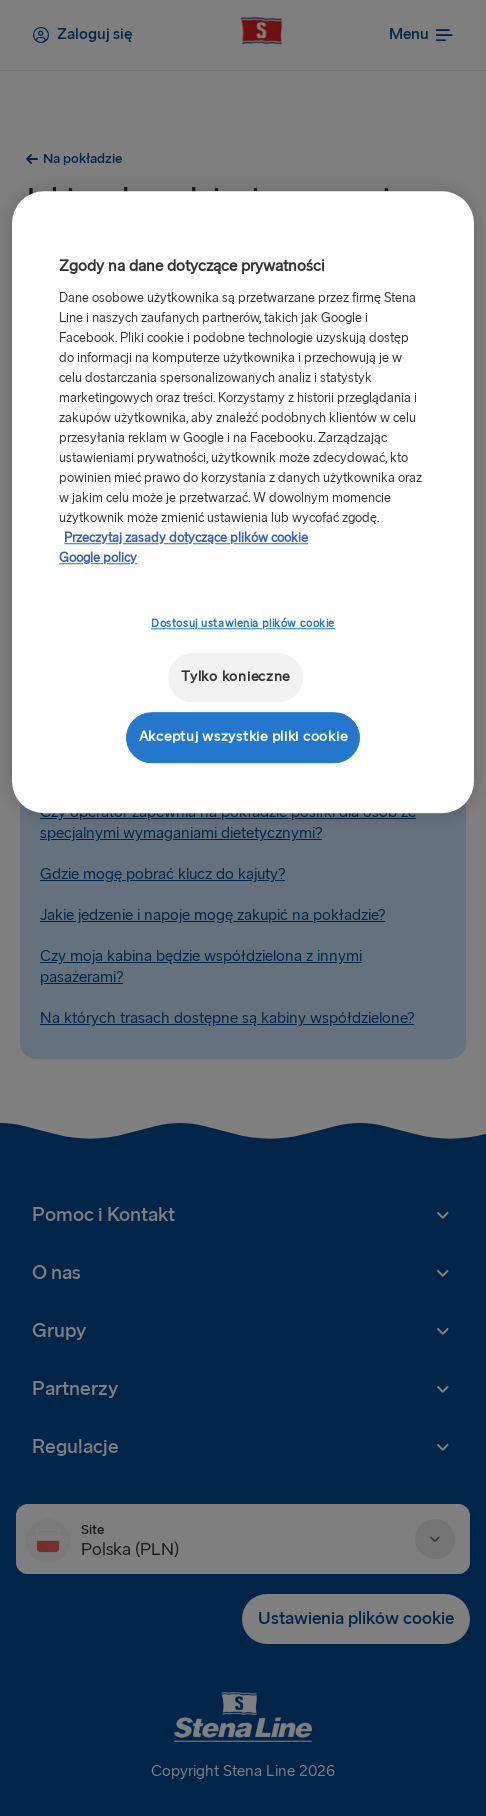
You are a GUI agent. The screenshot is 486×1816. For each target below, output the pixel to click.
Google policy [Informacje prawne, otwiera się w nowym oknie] (98, 558)
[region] (243, 502)
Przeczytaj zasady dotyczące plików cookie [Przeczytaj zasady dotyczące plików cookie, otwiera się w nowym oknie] (186, 538)
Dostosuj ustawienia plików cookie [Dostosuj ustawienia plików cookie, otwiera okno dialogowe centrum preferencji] (243, 623)
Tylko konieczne (235, 677)
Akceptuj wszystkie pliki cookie (243, 736)
